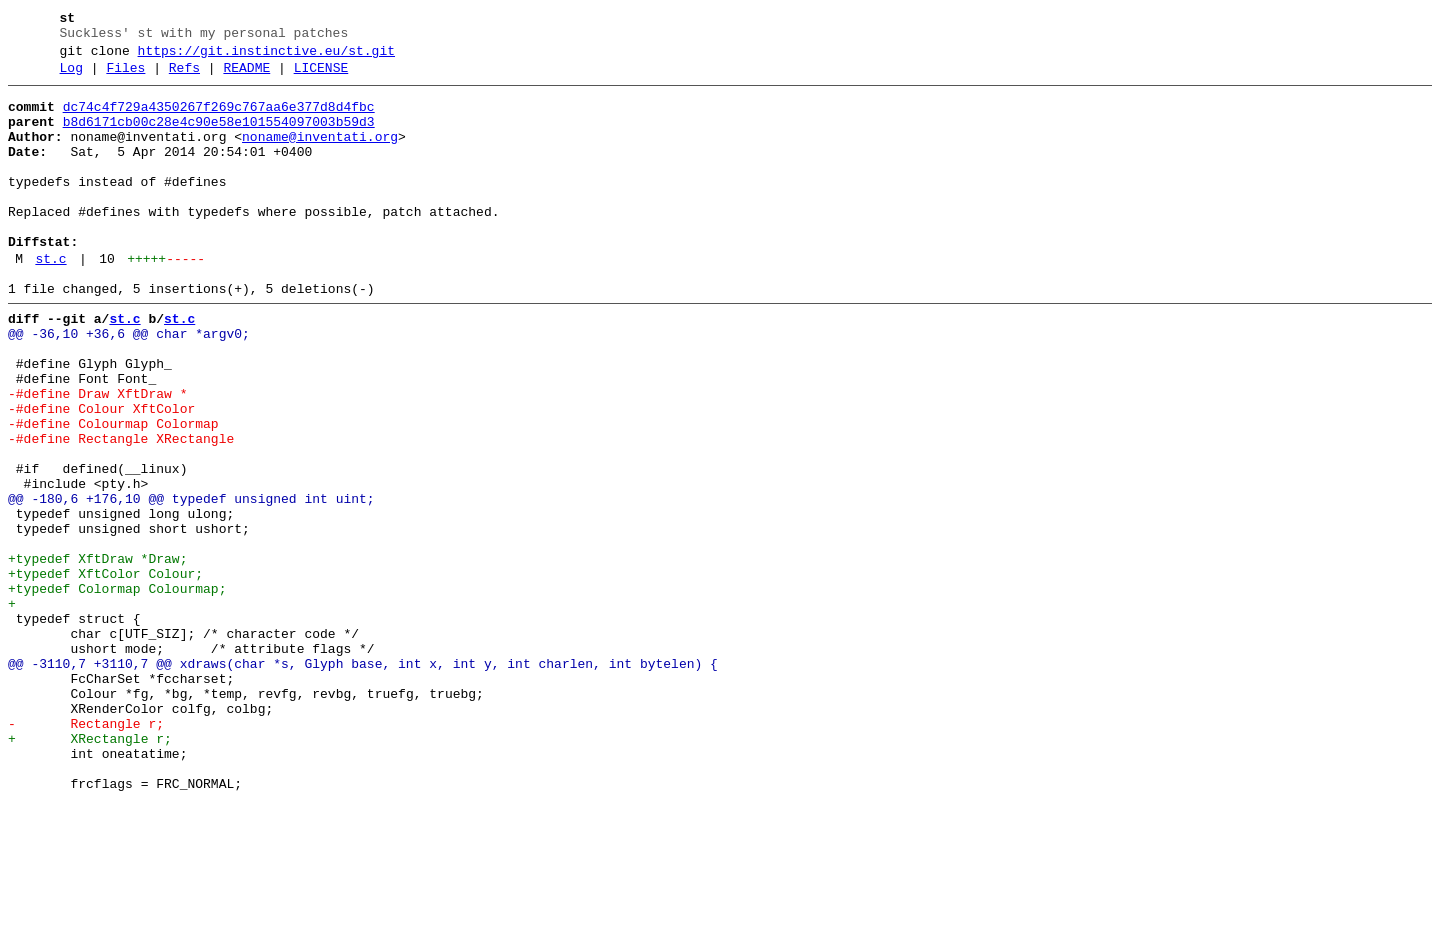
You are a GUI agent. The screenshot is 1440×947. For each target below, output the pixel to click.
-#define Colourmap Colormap (113, 493)
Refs (184, 77)
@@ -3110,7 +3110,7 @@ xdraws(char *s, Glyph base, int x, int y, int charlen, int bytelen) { (363, 781)
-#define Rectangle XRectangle (121, 511)
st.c (50, 301)
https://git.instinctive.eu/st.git (266, 57)
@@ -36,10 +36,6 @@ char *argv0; (129, 385)
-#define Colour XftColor (101, 475)
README (246, 77)
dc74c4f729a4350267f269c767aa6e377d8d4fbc (219, 119)
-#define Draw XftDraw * (97, 457)
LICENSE (321, 77)
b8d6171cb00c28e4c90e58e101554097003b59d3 (219, 137)
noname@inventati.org (320, 155)
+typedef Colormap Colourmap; (117, 691)
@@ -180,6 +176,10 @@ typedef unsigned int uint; (191, 583)
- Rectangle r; (86, 853)
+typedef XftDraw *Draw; (97, 655)
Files (125, 77)
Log (71, 77)
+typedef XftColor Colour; (105, 673)
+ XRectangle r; (90, 871)
